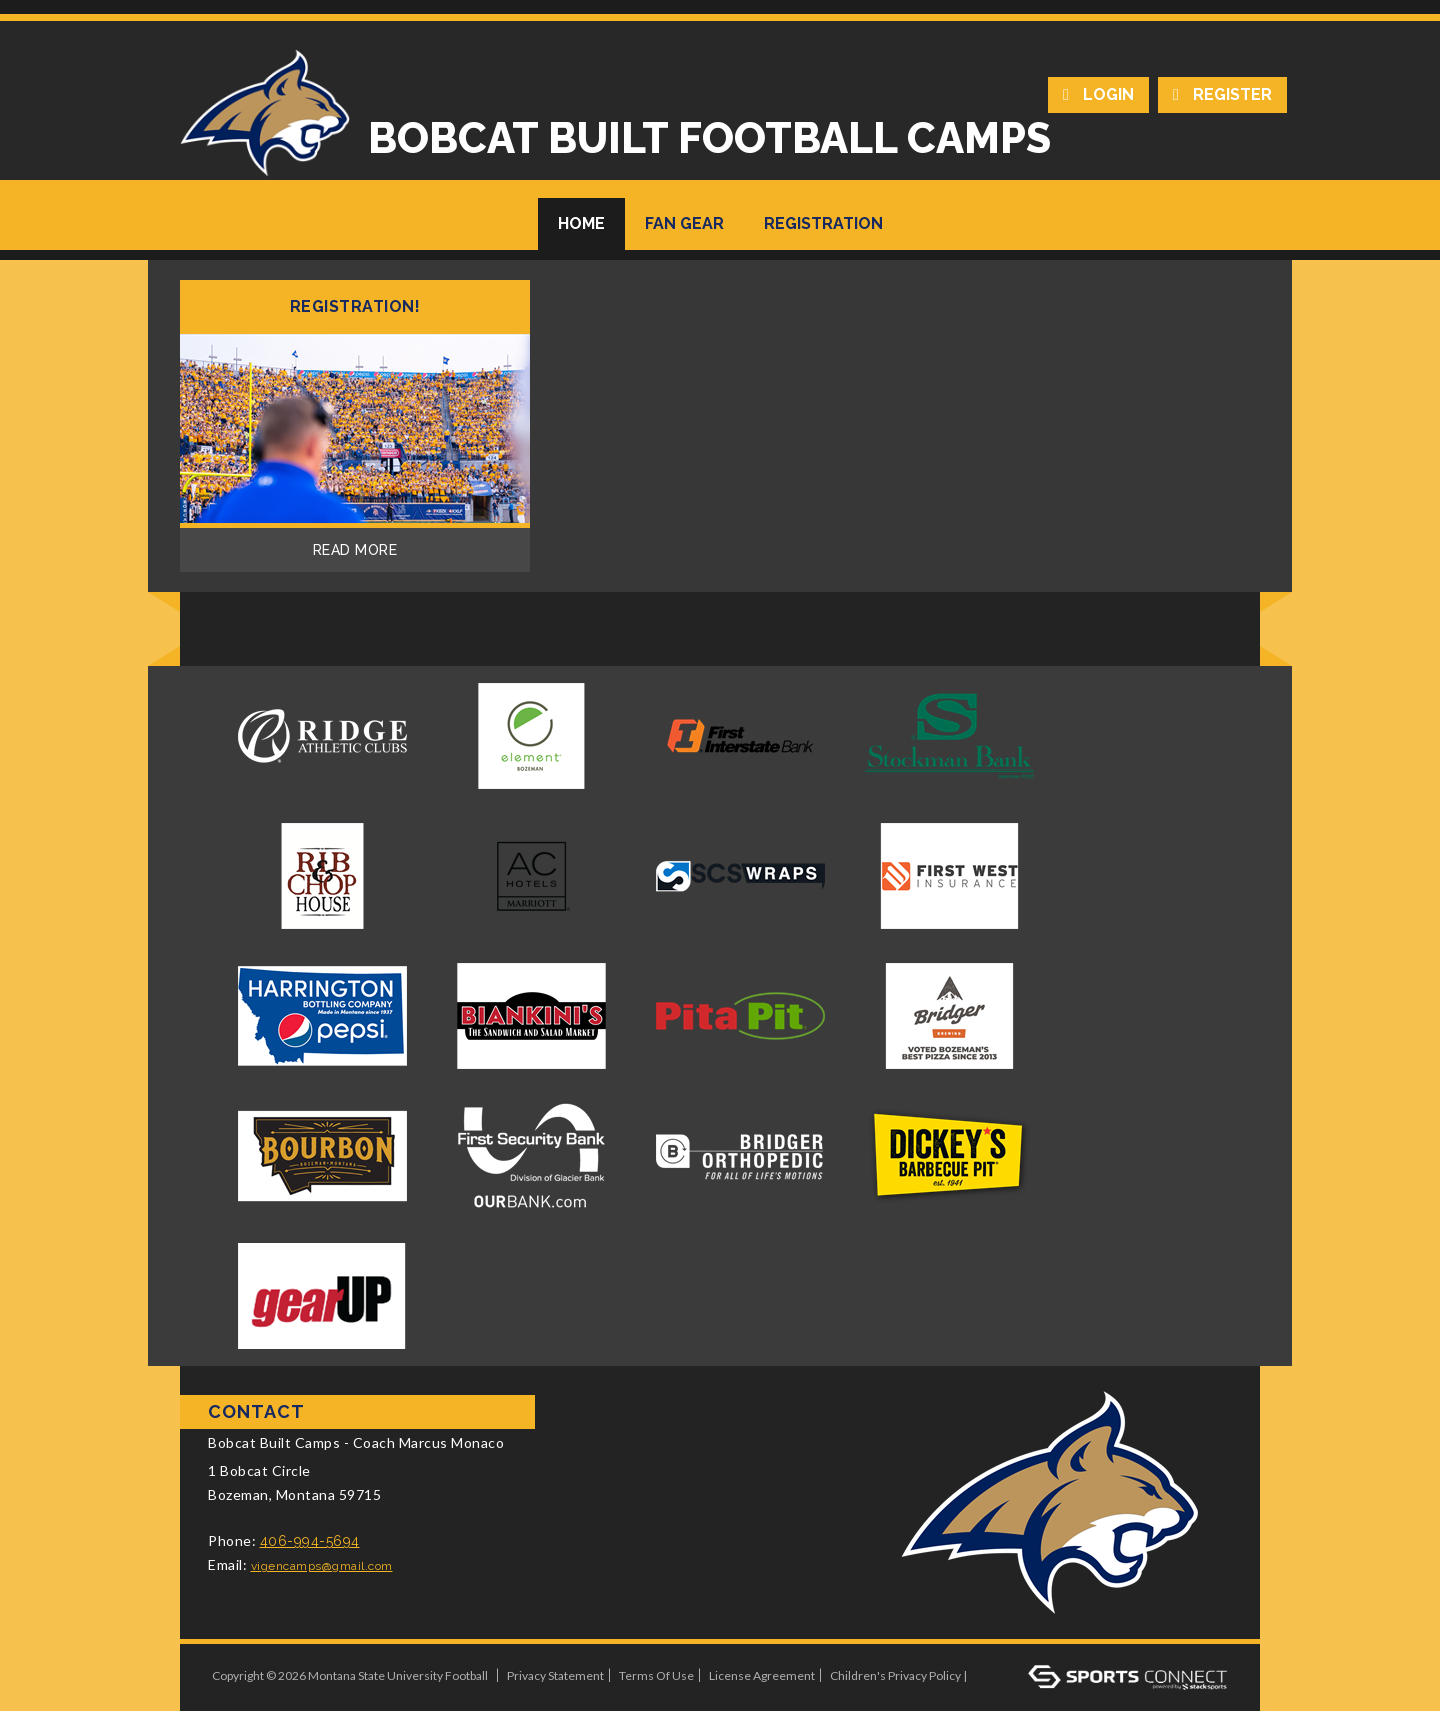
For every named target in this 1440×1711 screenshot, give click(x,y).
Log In (996, 1675)
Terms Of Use (656, 1675)
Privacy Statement (555, 1675)
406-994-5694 (310, 1541)
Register (1232, 94)
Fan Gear (684, 223)
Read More (355, 550)
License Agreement (762, 1675)
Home (581, 223)
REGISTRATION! (355, 307)
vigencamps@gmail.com (322, 1566)
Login (1108, 94)
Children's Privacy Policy (895, 1675)
